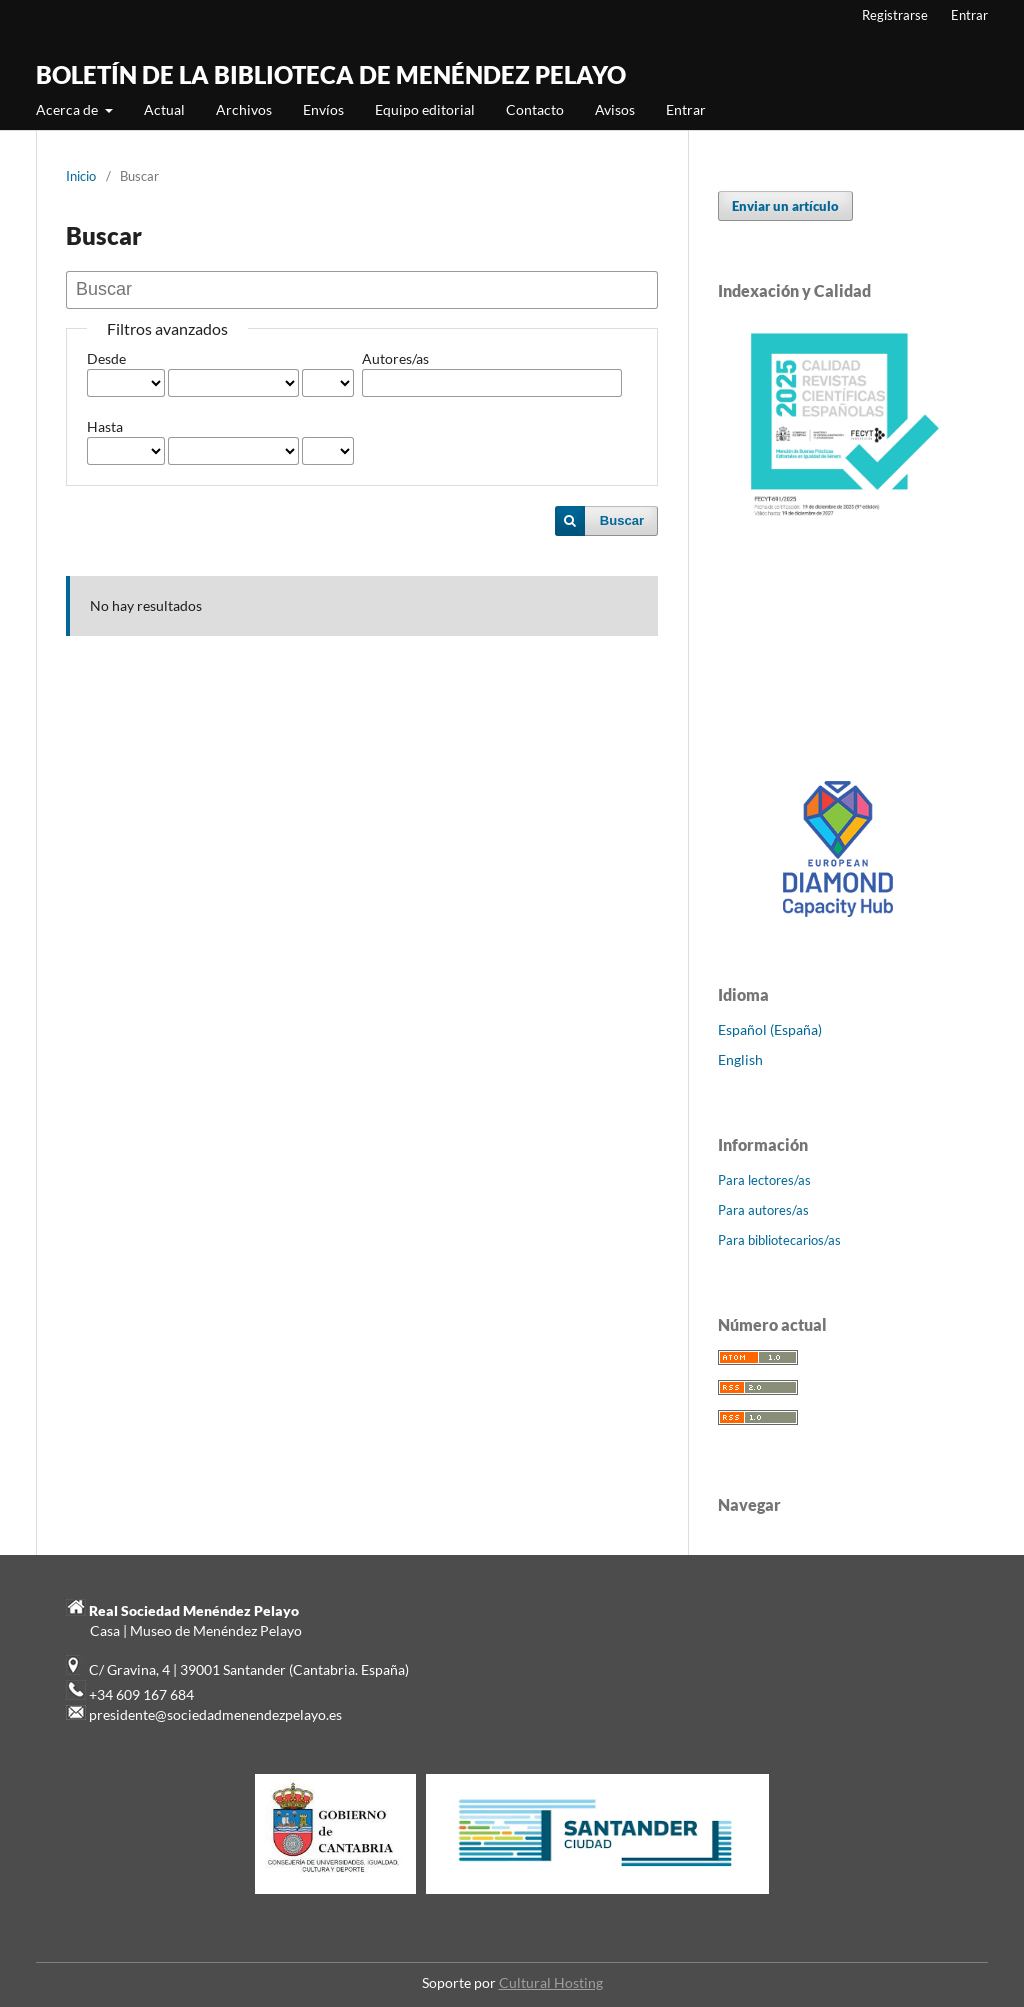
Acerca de (68, 109)
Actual (164, 109)
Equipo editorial (425, 109)
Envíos (323, 109)
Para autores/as (763, 1210)
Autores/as (395, 358)
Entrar (686, 109)
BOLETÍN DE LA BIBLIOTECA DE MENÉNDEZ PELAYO (331, 74)
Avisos (615, 109)
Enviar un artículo (785, 206)
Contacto (535, 109)
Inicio (81, 176)
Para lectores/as (764, 1180)
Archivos (244, 109)
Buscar (622, 520)
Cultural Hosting (551, 1982)
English (740, 1059)
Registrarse (895, 15)
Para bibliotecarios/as (779, 1240)
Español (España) (770, 1029)
